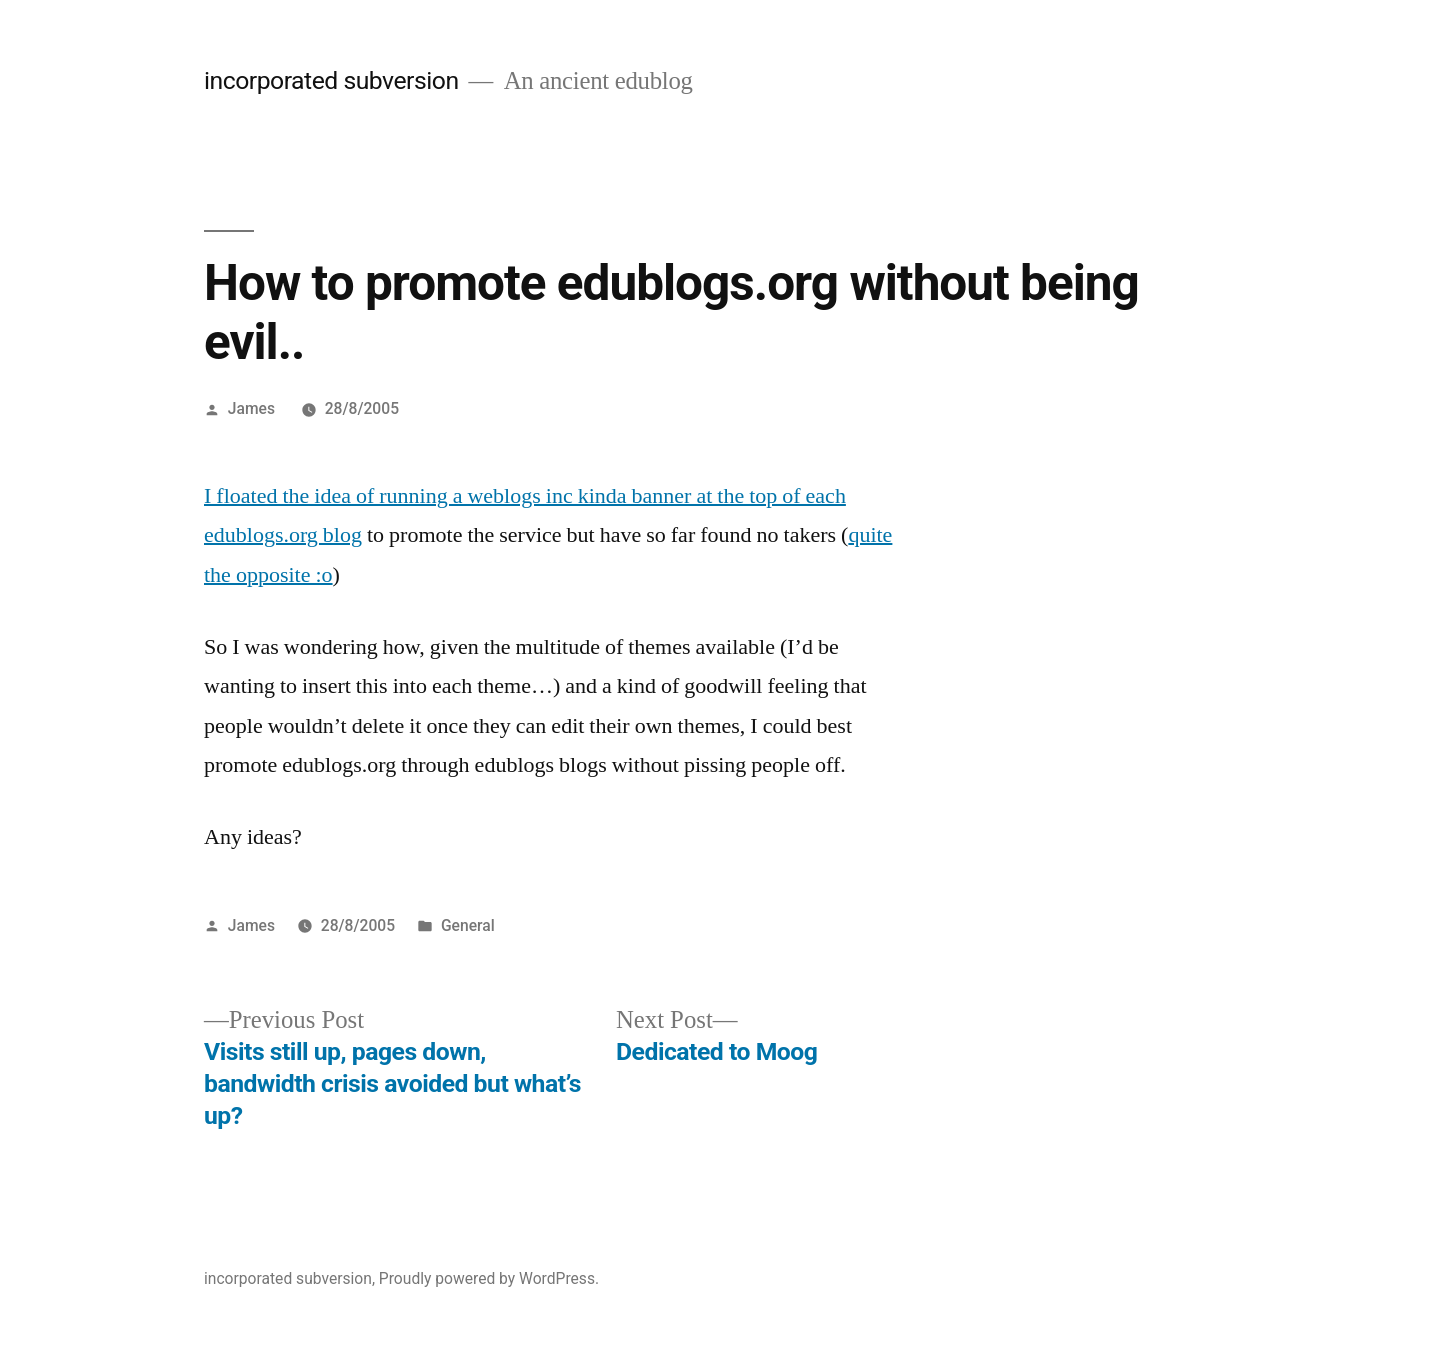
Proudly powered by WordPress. (489, 1278)
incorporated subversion (331, 80)
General (468, 925)
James (251, 408)
